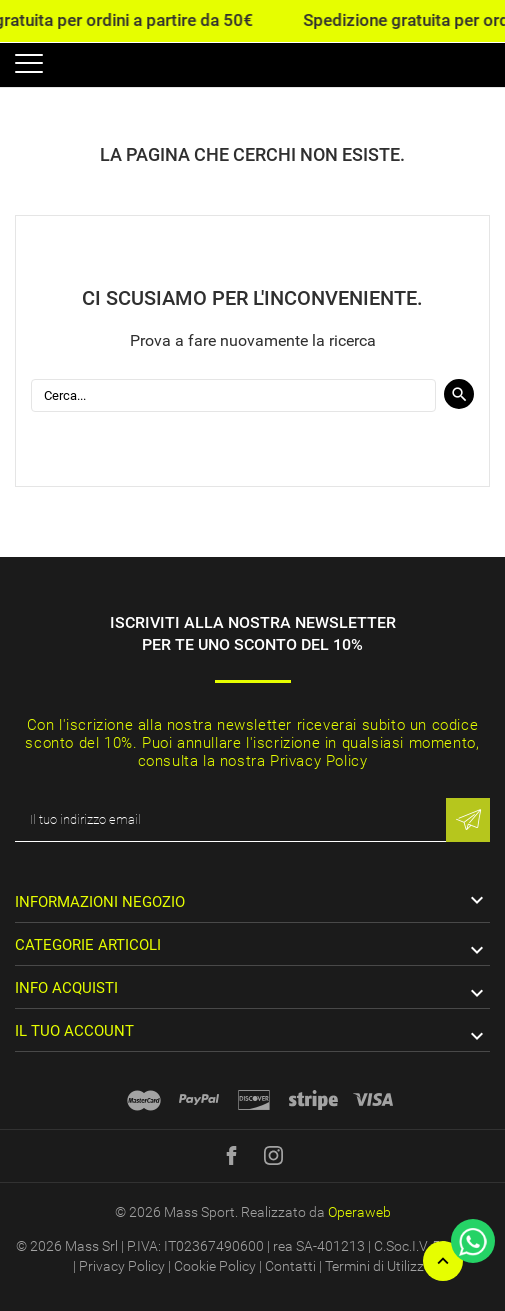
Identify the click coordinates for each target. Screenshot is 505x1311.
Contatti (290, 1266)
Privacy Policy (122, 1266)
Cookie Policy (215, 1266)
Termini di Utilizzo (378, 1266)
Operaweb (359, 1212)
